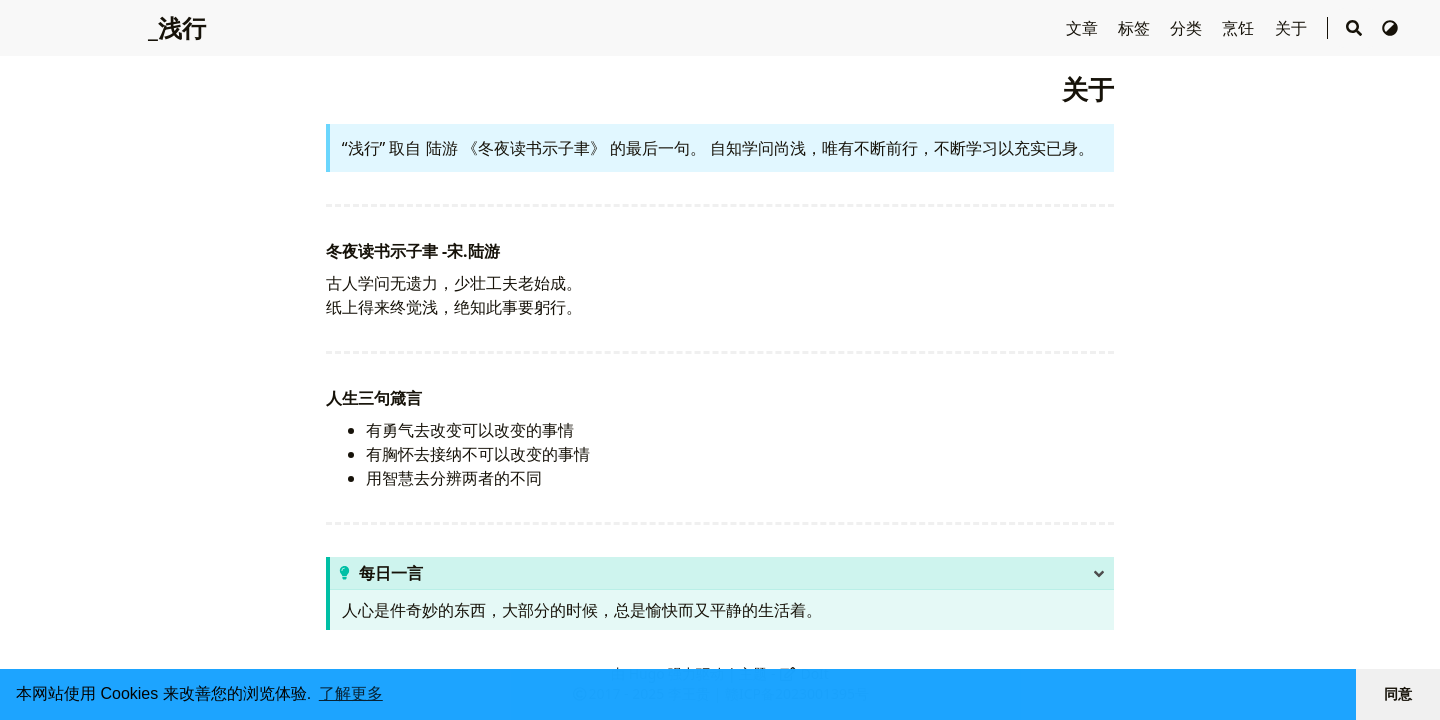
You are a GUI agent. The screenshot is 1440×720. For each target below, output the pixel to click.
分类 (1188, 28)
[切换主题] (1390, 28)
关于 (1293, 28)
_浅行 (177, 27)
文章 (1084, 28)
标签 (1136, 28)
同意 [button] (1398, 694)
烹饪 (1240, 28)
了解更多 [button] (351, 693)
